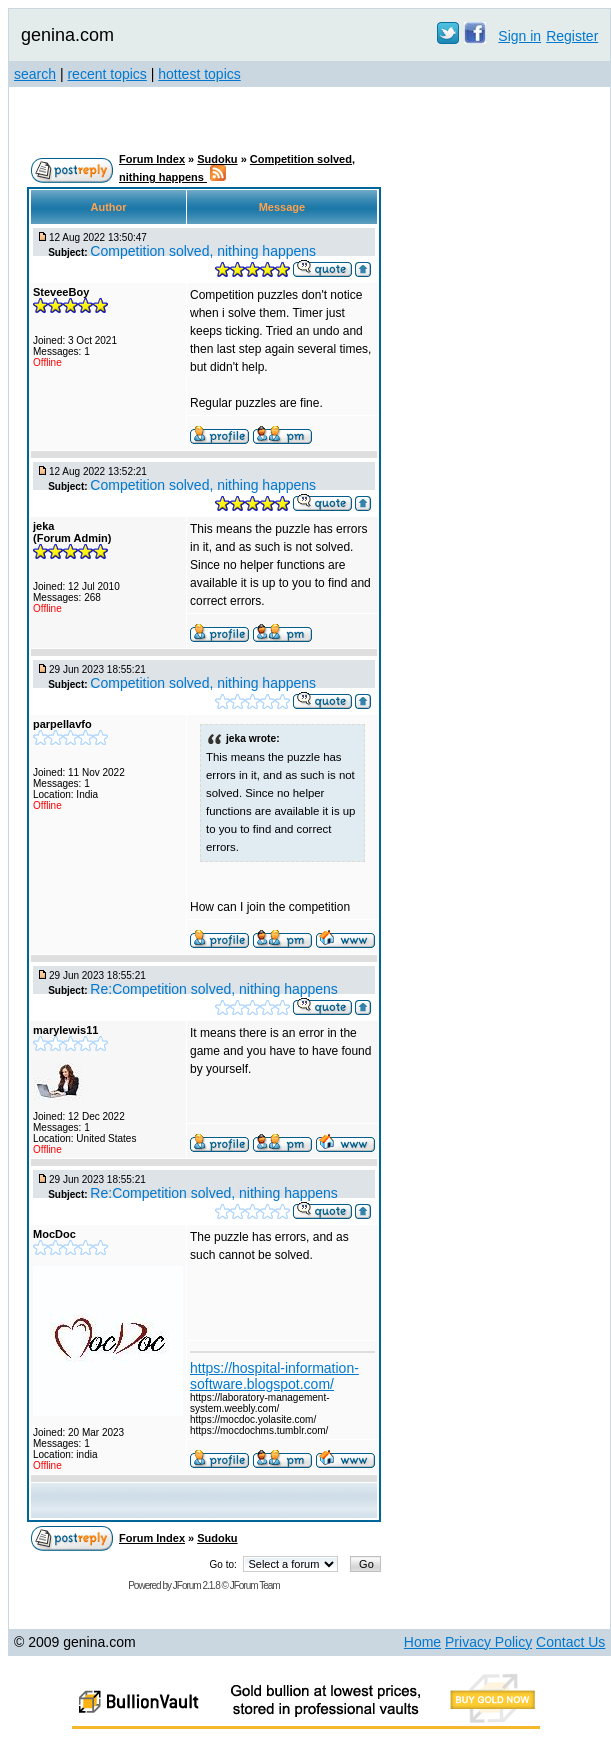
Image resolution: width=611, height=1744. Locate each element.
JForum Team (255, 1585)
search (35, 74)
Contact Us (570, 1642)
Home (422, 1642)
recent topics (106, 74)
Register (572, 36)
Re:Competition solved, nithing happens (214, 989)
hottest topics (199, 74)
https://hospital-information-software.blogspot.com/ (274, 1376)
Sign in (519, 36)
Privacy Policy (488, 1642)
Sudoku (217, 159)
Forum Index (152, 159)
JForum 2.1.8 (196, 1585)
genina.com (67, 35)
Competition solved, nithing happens (203, 251)
